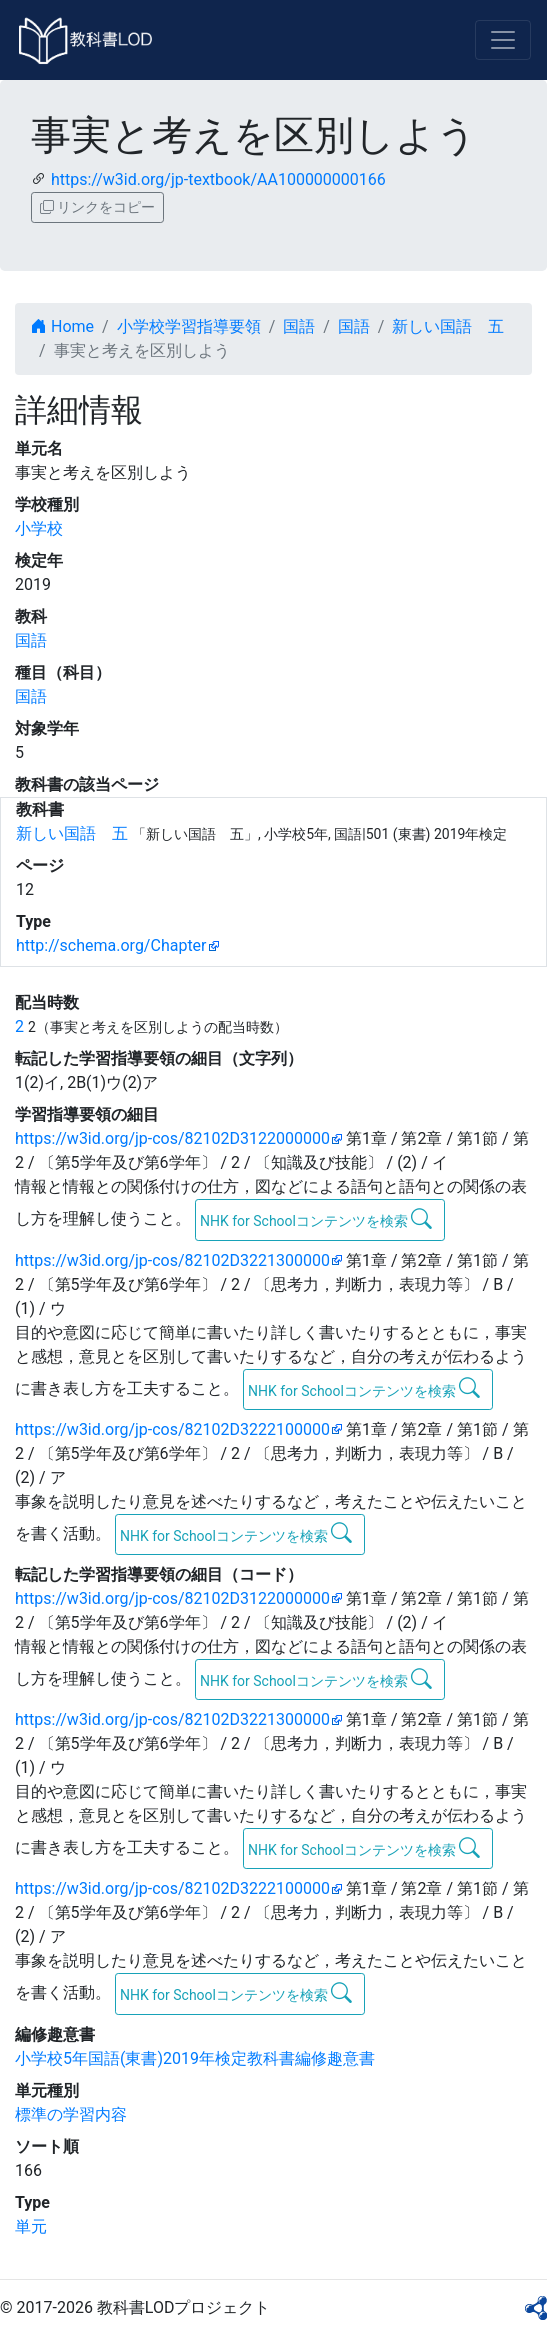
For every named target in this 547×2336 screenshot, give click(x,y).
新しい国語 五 (448, 326)
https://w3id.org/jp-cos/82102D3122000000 (172, 1138)
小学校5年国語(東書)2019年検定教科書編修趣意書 (195, 2058)
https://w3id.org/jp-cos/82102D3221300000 (172, 1260)
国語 (299, 326)
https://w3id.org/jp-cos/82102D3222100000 (172, 1429)
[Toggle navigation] (503, 40)
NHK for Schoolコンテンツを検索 (316, 1219)
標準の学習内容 (71, 2114)
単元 (31, 2226)
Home (62, 326)
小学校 (39, 528)
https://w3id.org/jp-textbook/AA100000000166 (218, 179)
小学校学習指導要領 (189, 326)
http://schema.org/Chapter (111, 945)
